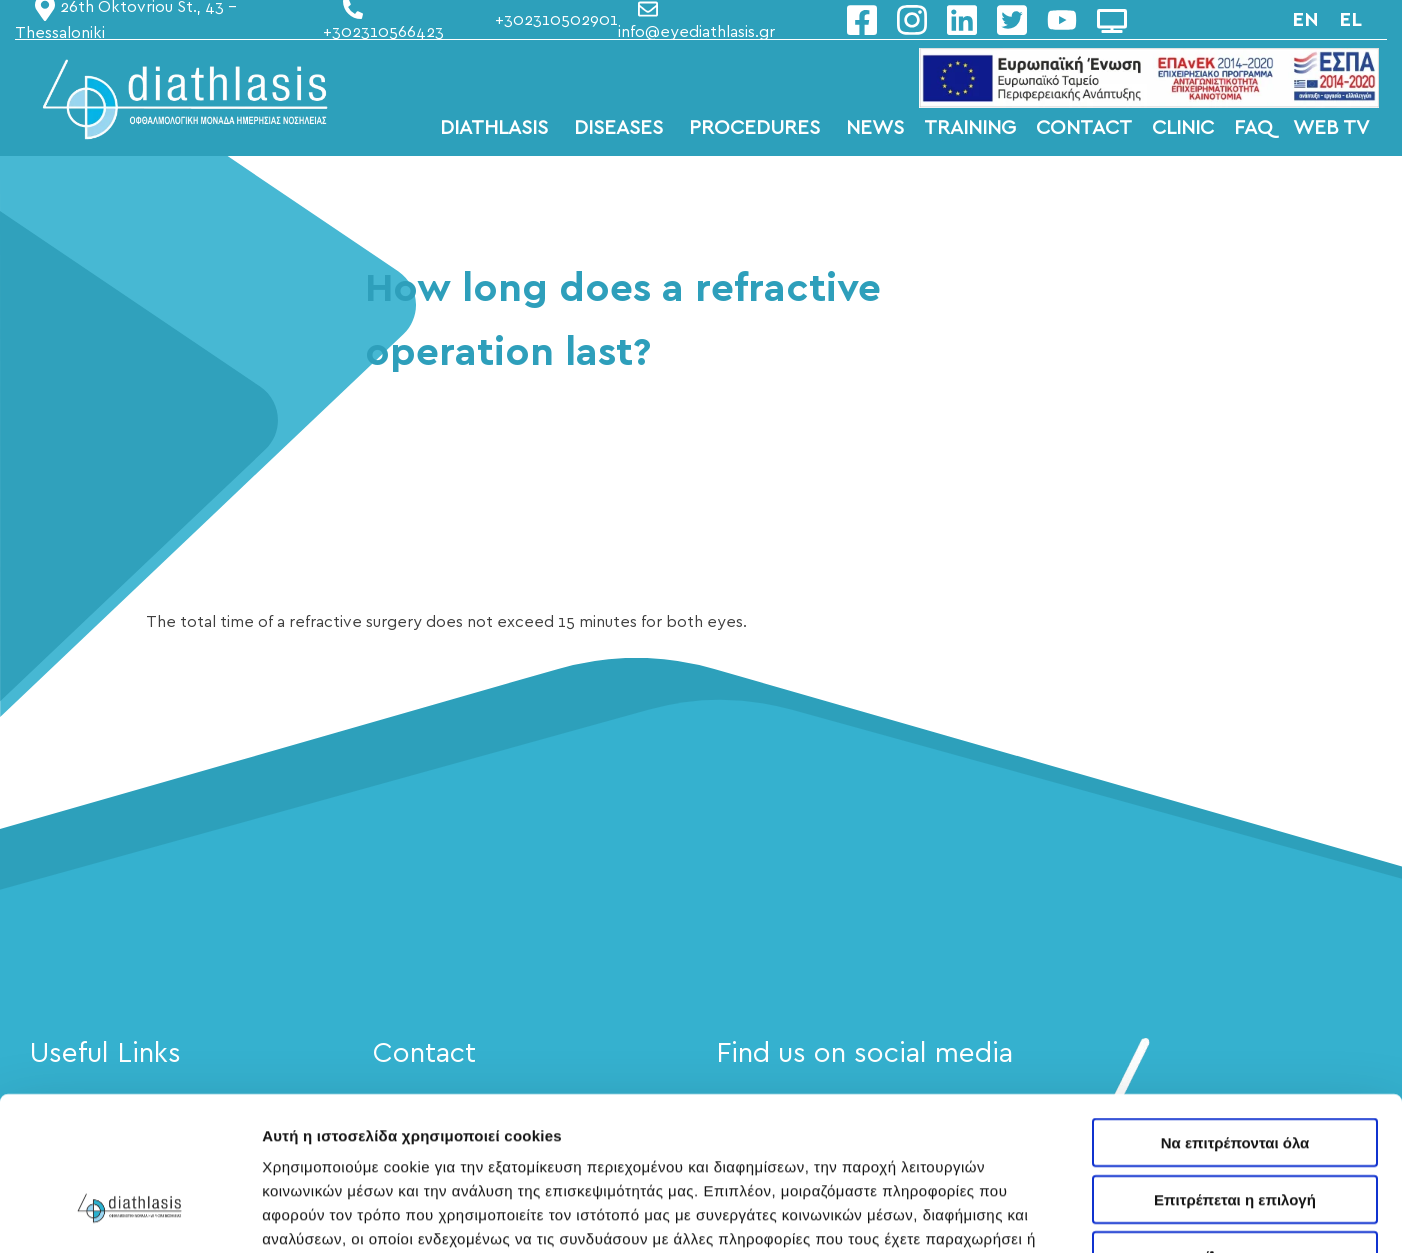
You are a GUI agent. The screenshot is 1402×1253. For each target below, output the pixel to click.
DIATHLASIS (497, 128)
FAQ (1253, 128)
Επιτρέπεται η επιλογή (1235, 1069)
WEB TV (1331, 128)
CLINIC (1183, 128)
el (1350, 20)
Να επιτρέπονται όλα (1235, 1012)
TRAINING (970, 128)
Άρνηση (1234, 1125)
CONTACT (1084, 128)
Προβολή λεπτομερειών (1188, 1213)
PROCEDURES (757, 128)
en (1305, 20)
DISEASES (621, 128)
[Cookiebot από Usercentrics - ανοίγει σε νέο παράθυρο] (129, 1214)
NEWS (875, 128)
